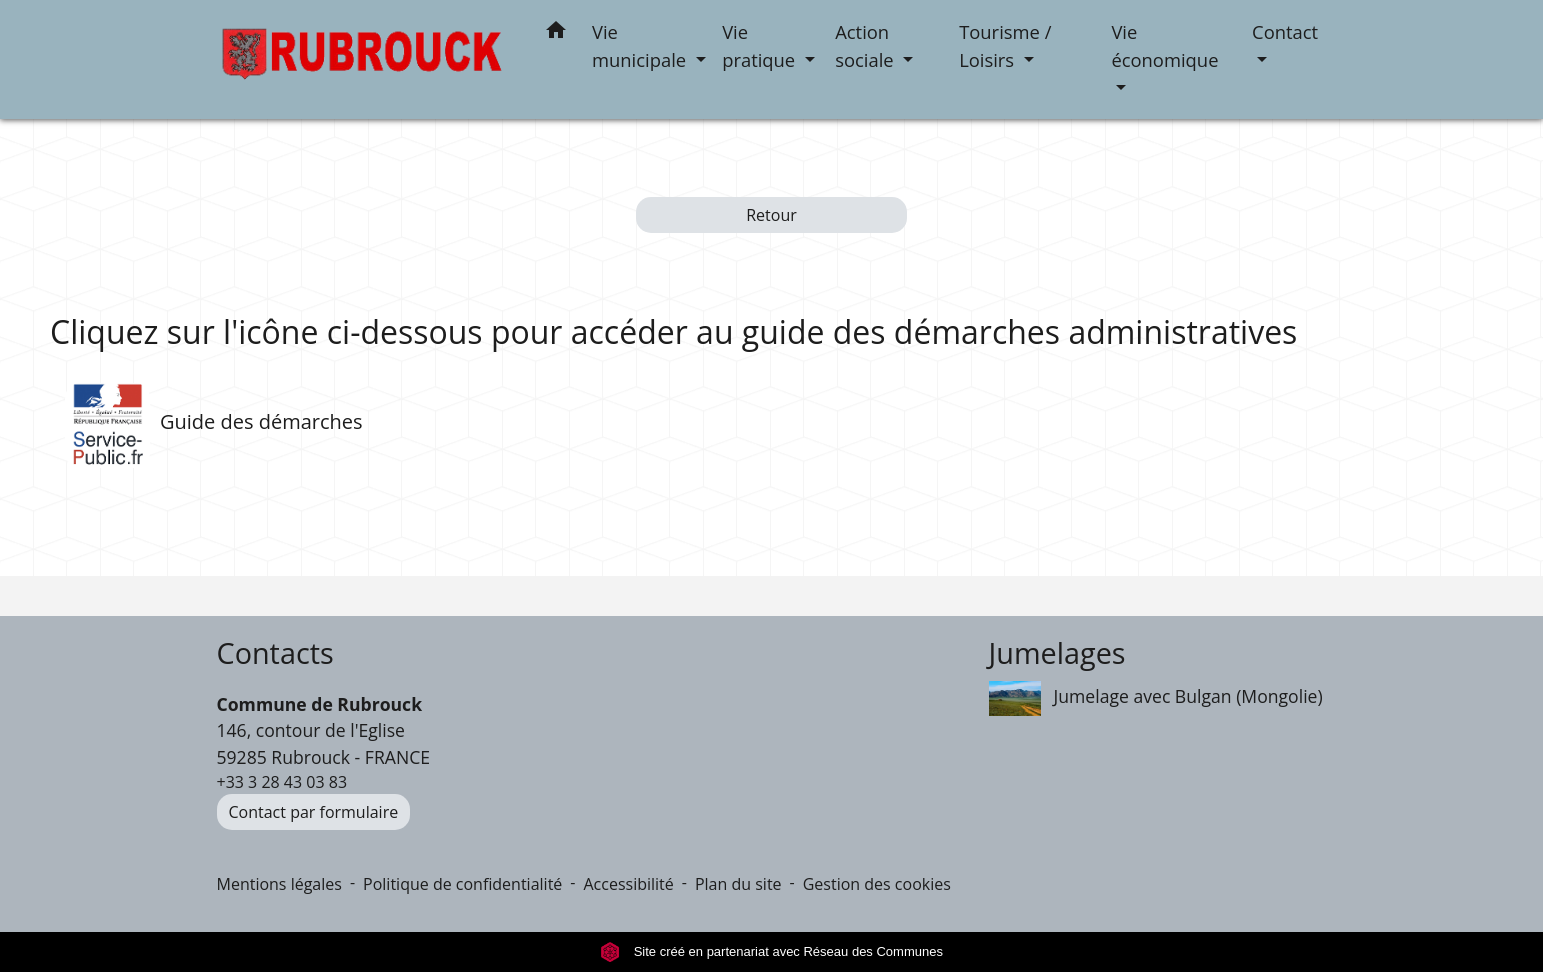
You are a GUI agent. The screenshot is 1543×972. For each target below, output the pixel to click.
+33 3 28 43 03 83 (282, 782)
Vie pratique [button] (761, 45)
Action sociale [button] (866, 45)
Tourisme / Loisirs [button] (1005, 45)
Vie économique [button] (1164, 45)
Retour (771, 215)
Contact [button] (1285, 31)
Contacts (275, 653)
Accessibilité (628, 884)
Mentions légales (279, 884)
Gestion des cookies (877, 884)
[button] (556, 33)
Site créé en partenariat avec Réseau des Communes (771, 951)
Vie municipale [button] (641, 45)
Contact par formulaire (314, 812)
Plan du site (738, 884)
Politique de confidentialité (462, 884)
